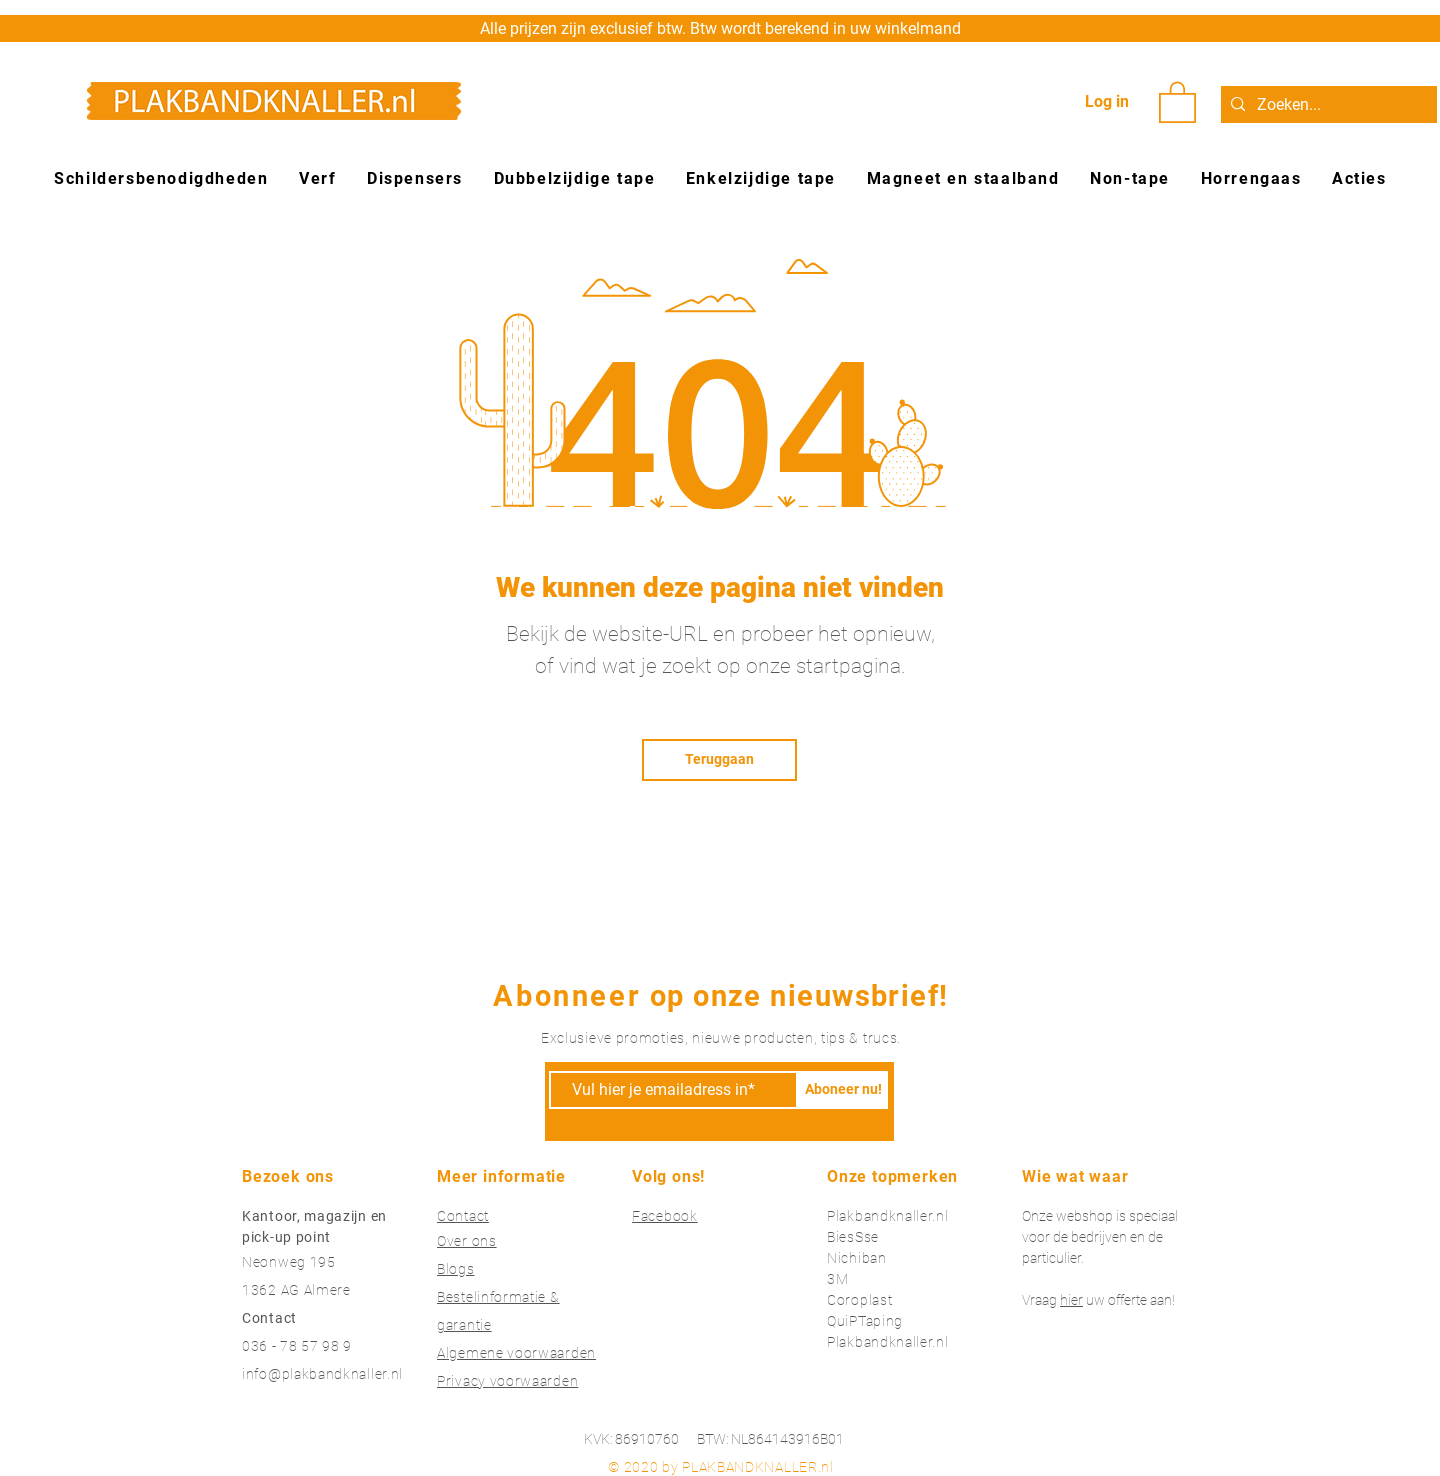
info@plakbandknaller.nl (322, 1374)
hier (1071, 1300)
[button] (1177, 101)
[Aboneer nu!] (843, 1090)
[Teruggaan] (719, 760)
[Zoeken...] (1326, 105)
